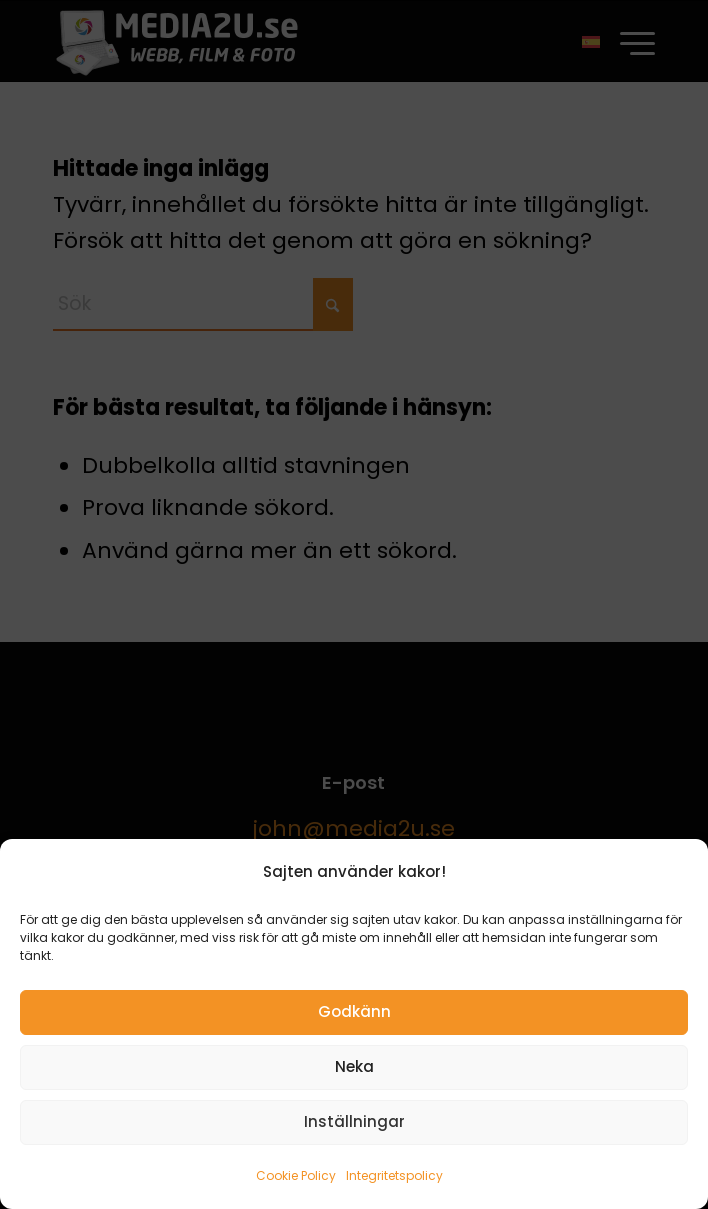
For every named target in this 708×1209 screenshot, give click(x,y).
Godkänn (354, 1011)
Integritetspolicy (394, 1175)
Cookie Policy (296, 1175)
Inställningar (354, 1121)
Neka (354, 1066)
